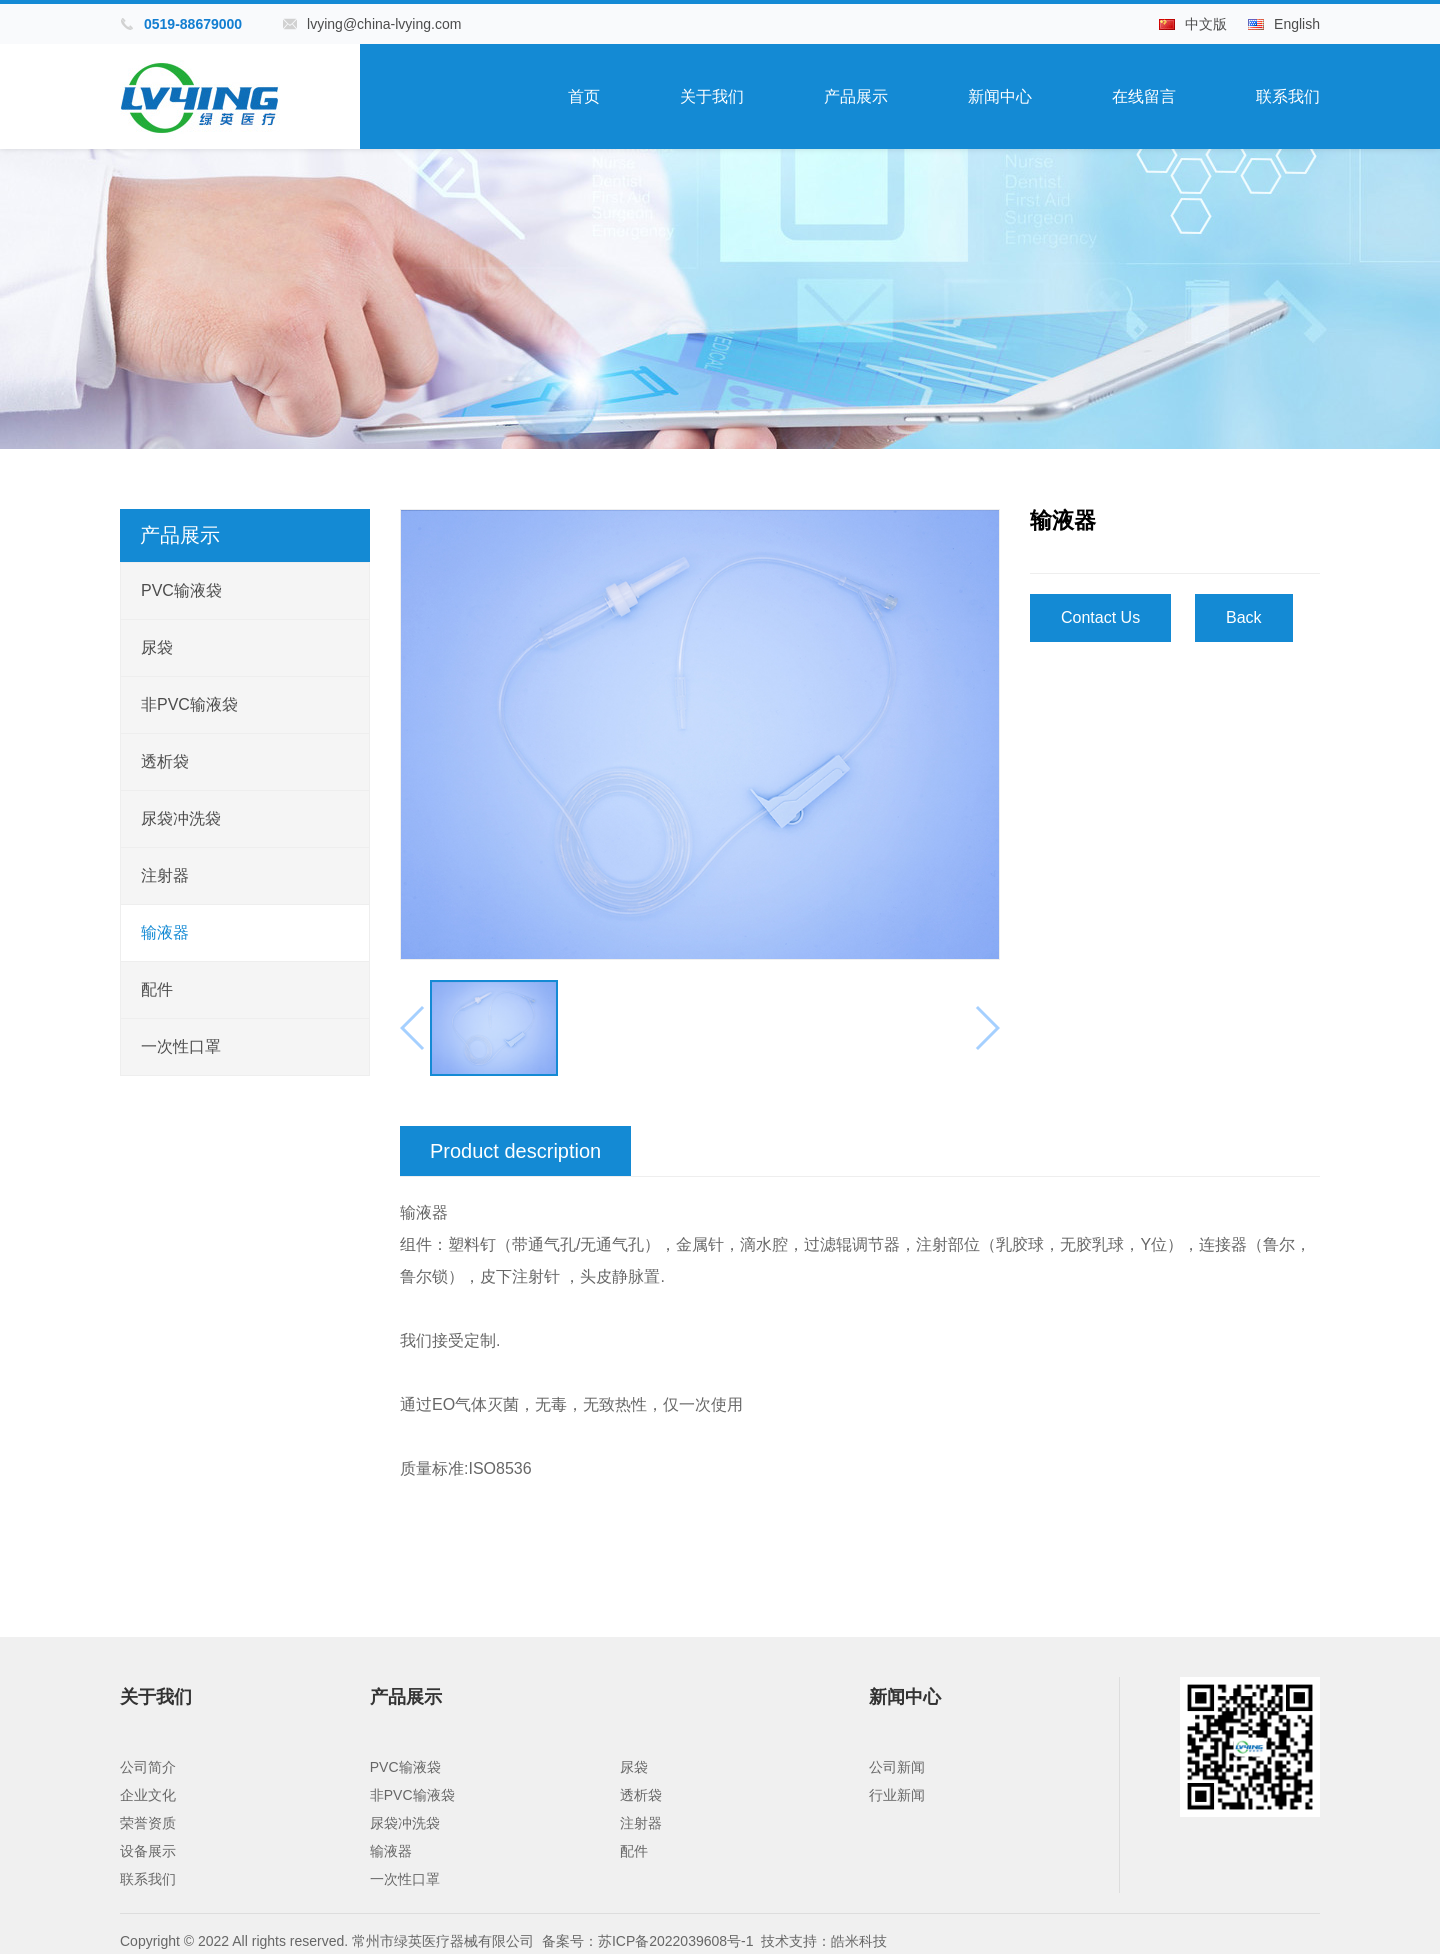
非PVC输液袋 (189, 704)
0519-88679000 (193, 24)
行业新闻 (897, 1795)
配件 (157, 989)
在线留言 (1144, 96)
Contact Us (1100, 617)
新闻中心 (1000, 96)
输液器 (165, 932)
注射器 (165, 875)
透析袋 (165, 761)
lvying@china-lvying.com (384, 24)
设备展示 (148, 1851)
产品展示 (856, 96)
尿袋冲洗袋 (181, 818)
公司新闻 (897, 1767)
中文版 (1206, 24)
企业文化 (148, 1795)
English (1297, 24)
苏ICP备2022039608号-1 (676, 1941)
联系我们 (1288, 96)
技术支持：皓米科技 (824, 1941)
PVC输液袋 (181, 590)
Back (1244, 617)
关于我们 (712, 96)
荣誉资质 (148, 1823)
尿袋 (157, 647)
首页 (584, 96)
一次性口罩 (181, 1046)
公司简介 (148, 1767)
